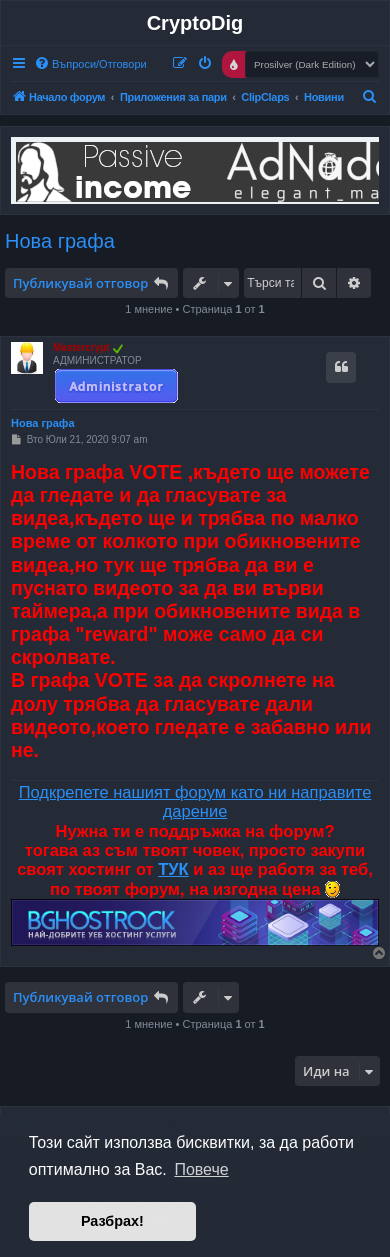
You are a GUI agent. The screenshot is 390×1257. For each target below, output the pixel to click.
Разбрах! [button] (112, 1221)
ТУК (173, 869)
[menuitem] (90, 64)
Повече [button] (201, 1169)
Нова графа (60, 241)
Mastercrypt (81, 347)
